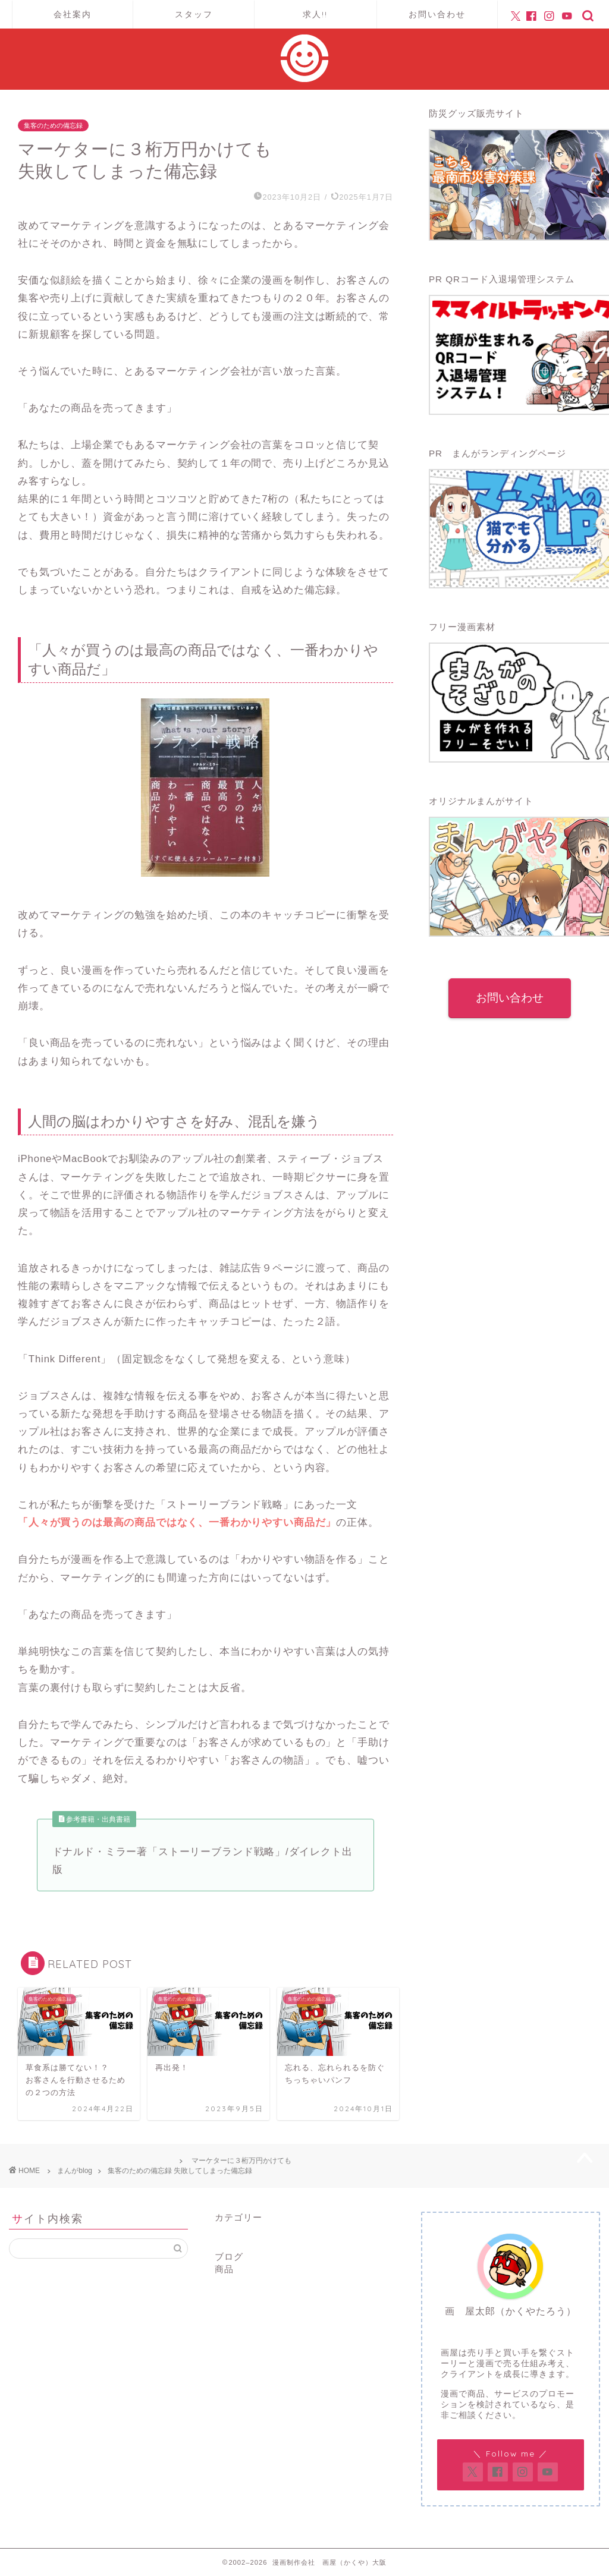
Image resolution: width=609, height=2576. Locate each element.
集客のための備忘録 (53, 125)
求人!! (315, 14)
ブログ (229, 2256)
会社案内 (73, 14)
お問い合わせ (437, 14)
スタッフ (194, 14)
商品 (224, 2269)
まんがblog (74, 2170)
